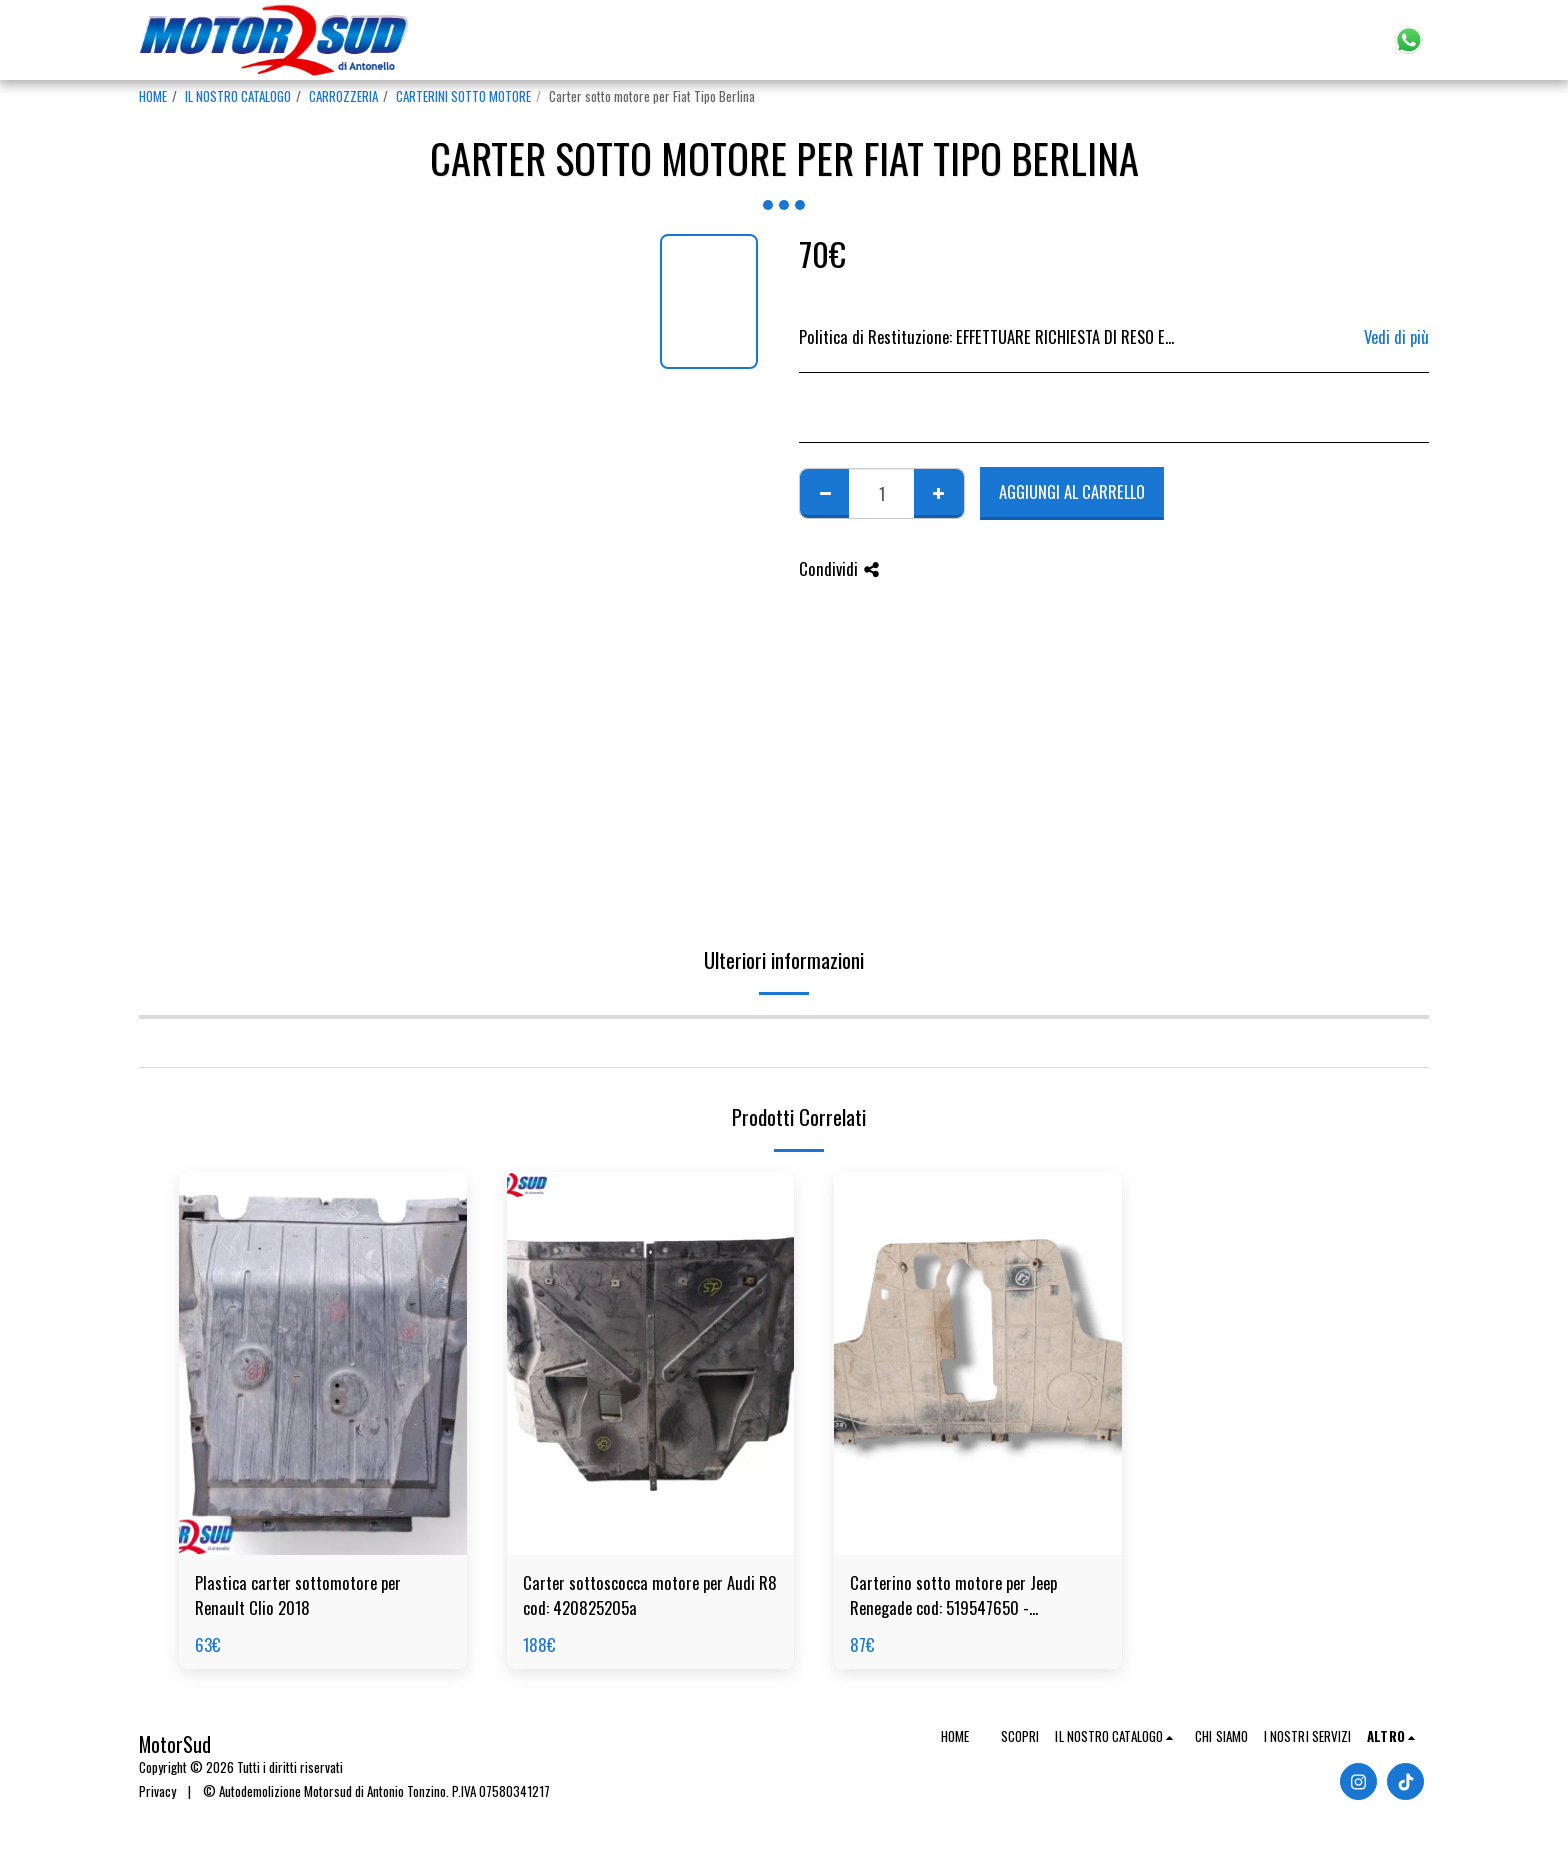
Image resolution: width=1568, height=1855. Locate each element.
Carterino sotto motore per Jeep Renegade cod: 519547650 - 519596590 (953, 1596)
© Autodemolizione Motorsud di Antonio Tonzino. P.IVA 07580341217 (376, 1791)
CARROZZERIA (343, 96)
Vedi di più (1396, 337)
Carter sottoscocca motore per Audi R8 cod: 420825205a (650, 1595)
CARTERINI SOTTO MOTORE (463, 96)
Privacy (157, 1791)
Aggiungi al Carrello (1072, 491)
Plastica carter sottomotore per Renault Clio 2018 (298, 1595)
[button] (1294, 40)
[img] (323, 1363)
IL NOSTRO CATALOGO (238, 96)
